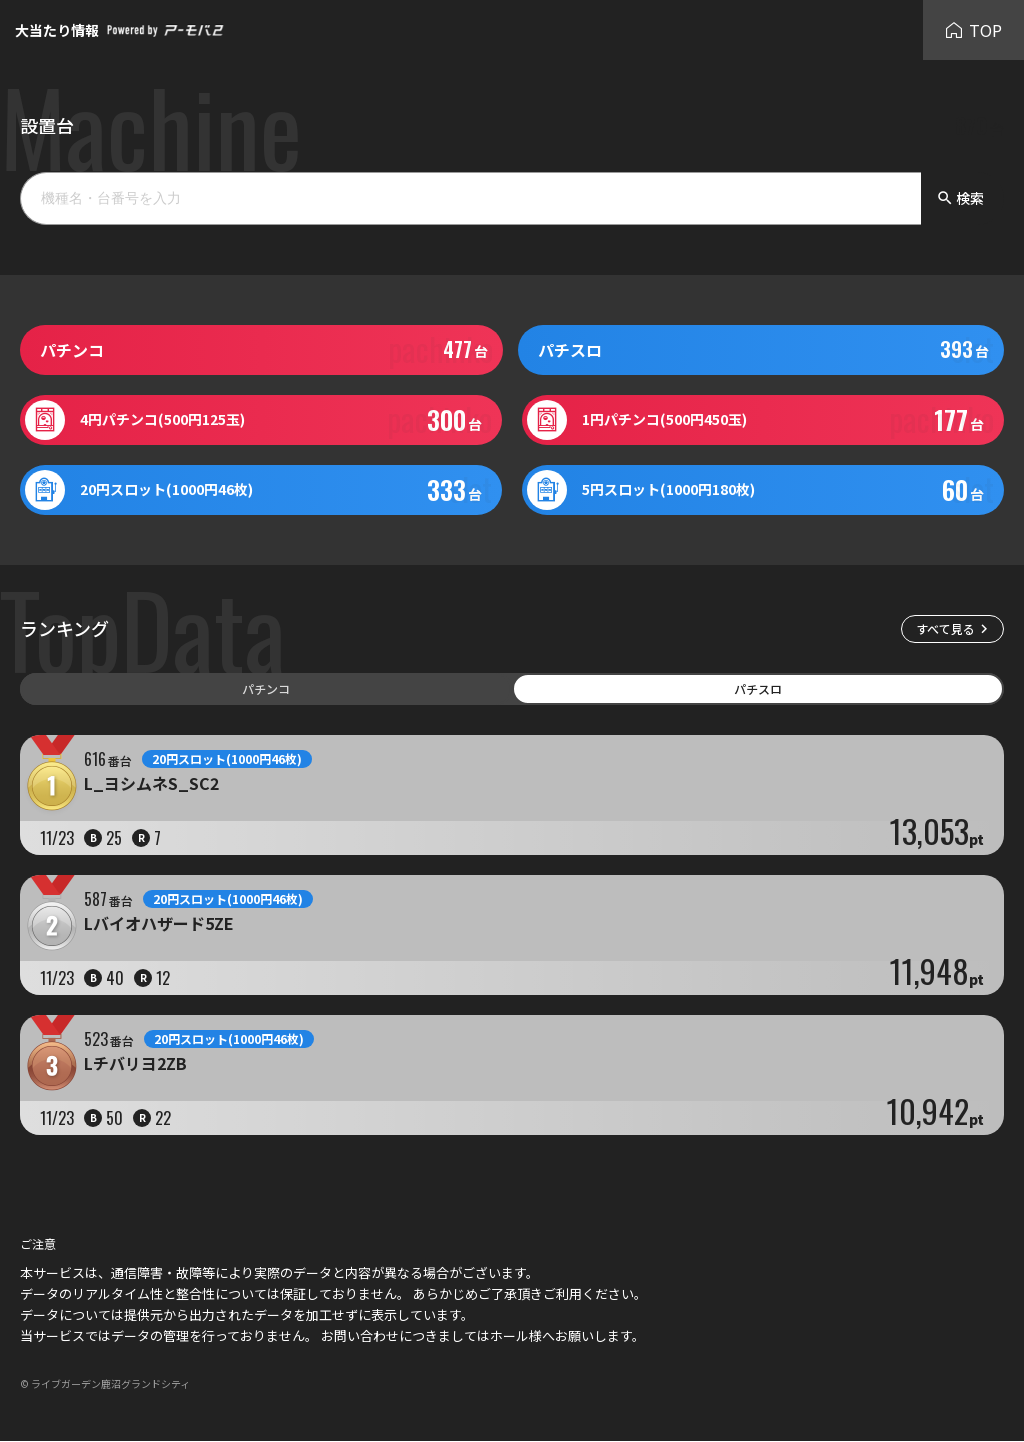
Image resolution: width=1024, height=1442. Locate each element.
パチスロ (758, 688)
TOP (973, 30)
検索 (960, 198)
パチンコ (266, 688)
